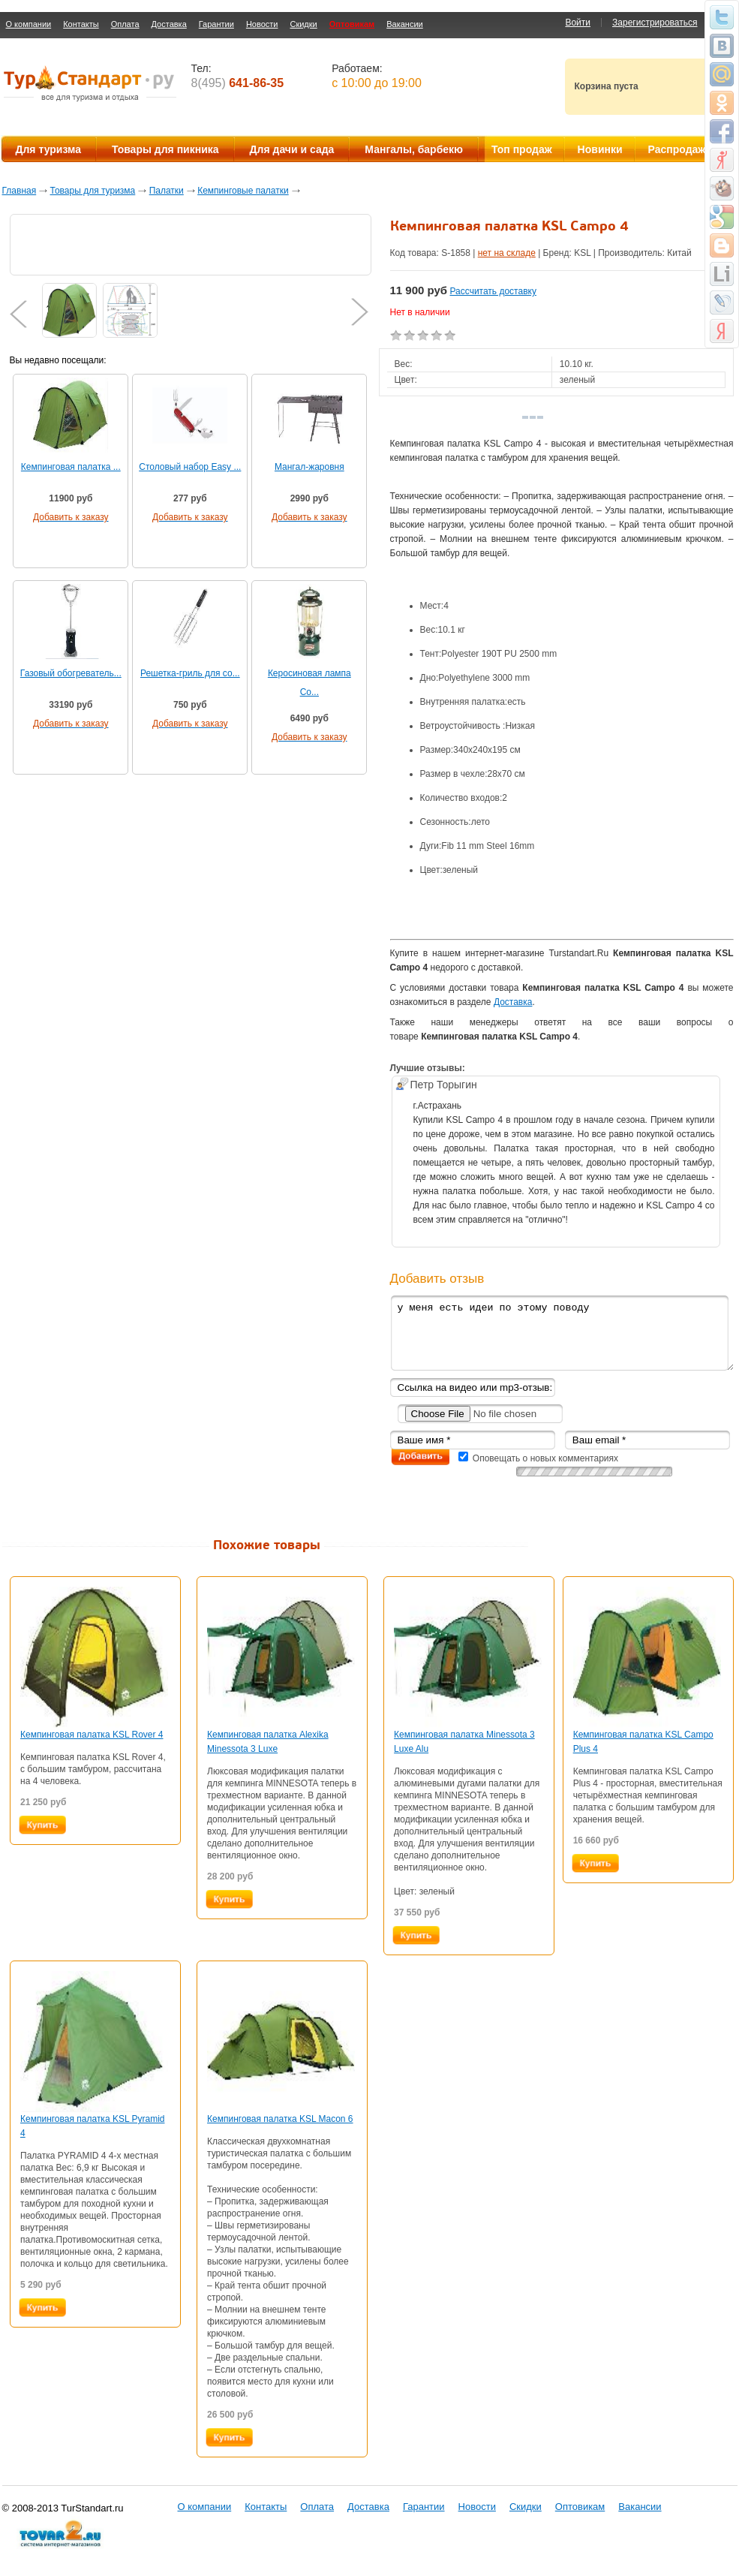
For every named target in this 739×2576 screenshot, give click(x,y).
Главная (19, 190)
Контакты (81, 24)
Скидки (303, 24)
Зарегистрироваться (654, 22)
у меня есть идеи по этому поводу (562, 1333)
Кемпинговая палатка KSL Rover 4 (91, 1734)
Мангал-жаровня (309, 467)
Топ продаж (521, 149)
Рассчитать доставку (492, 291)
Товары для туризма (93, 190)
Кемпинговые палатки (243, 190)
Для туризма (48, 149)
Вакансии (404, 24)
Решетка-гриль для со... (190, 673)
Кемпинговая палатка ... (71, 467)
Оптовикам (351, 24)
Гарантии (216, 24)
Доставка (169, 24)
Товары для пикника (165, 149)
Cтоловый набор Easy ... (190, 467)
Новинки (600, 149)
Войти (577, 22)
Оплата (125, 24)
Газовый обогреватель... (71, 673)
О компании (29, 24)
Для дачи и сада (292, 149)
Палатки (166, 190)
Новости (262, 24)
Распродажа (680, 149)
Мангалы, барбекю (414, 149)
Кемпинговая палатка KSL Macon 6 (280, 2119)
